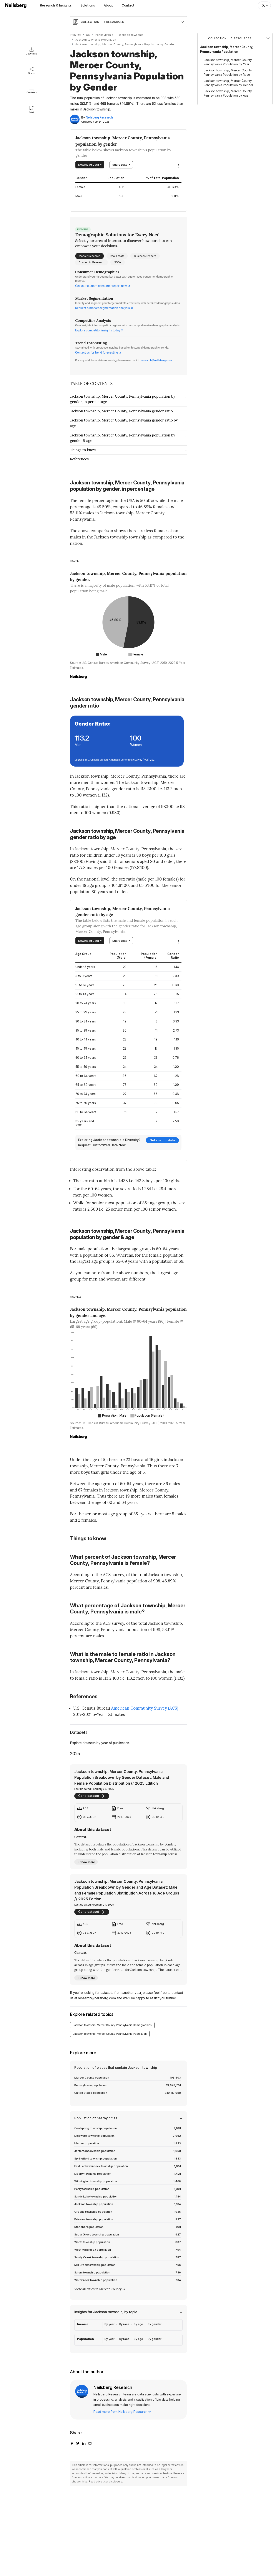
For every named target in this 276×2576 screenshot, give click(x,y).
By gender (155, 2324)
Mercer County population (91, 2077)
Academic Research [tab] (91, 262)
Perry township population (91, 2189)
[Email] (90, 2443)
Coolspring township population (95, 2128)
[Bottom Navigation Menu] (179, 2068)
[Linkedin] (85, 2443)
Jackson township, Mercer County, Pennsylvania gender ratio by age (124, 423)
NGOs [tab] (117, 262)
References (79, 459)
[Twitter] (79, 2443)
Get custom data (162, 1140)
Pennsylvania (104, 34)
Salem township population (92, 2272)
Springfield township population (95, 2158)
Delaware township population (94, 2135)
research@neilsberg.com (156, 360)
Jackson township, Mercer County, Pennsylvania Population (110, 2033)
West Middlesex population (92, 2249)
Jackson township (131, 34)
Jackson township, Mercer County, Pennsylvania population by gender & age (122, 438)
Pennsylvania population (90, 2085)
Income (82, 2324)
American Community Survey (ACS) (144, 1708)
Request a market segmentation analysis (104, 308)
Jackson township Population (95, 39)
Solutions (87, 5)
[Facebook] (73, 2443)
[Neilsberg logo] (16, 5)
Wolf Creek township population (95, 2280)
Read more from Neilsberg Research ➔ (122, 2411)
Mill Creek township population (94, 2265)
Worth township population (92, 2242)
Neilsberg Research (99, 117)
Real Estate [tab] (117, 256)
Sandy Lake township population (95, 2196)
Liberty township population (92, 2173)
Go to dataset (91, 1796)
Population (85, 2339)
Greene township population (93, 2211)
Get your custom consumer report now (102, 286)
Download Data (89, 164)
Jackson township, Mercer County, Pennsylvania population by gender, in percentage (122, 399)
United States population (90, 2092)
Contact (128, 5)
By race (124, 2324)
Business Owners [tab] (145, 256)
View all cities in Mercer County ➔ (99, 2289)
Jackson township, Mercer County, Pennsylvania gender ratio (121, 411)
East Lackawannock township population (101, 2166)
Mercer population (86, 2143)
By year (110, 2324)
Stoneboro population (88, 2227)
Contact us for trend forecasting (98, 352)
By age (138, 2324)
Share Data (120, 164)
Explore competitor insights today (99, 330)
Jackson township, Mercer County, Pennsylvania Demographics (112, 2025)
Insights (75, 34)
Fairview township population (93, 2219)
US (88, 34)
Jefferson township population (94, 2151)
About (108, 5)
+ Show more (86, 1862)
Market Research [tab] (89, 256)
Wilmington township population (95, 2181)
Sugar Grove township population (96, 2234)
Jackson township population (93, 2204)
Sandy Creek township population (96, 2257)
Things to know (83, 450)
